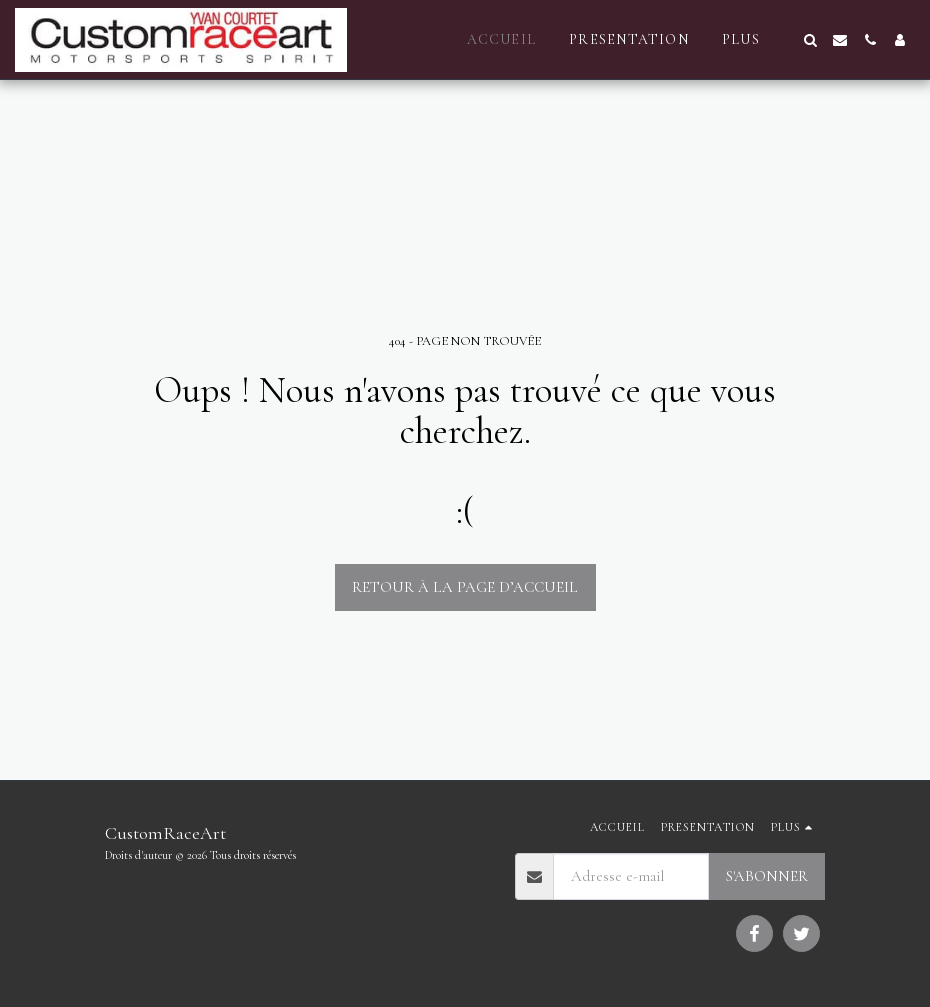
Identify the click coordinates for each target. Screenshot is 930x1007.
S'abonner (767, 876)
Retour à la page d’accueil (465, 587)
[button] (810, 40)
